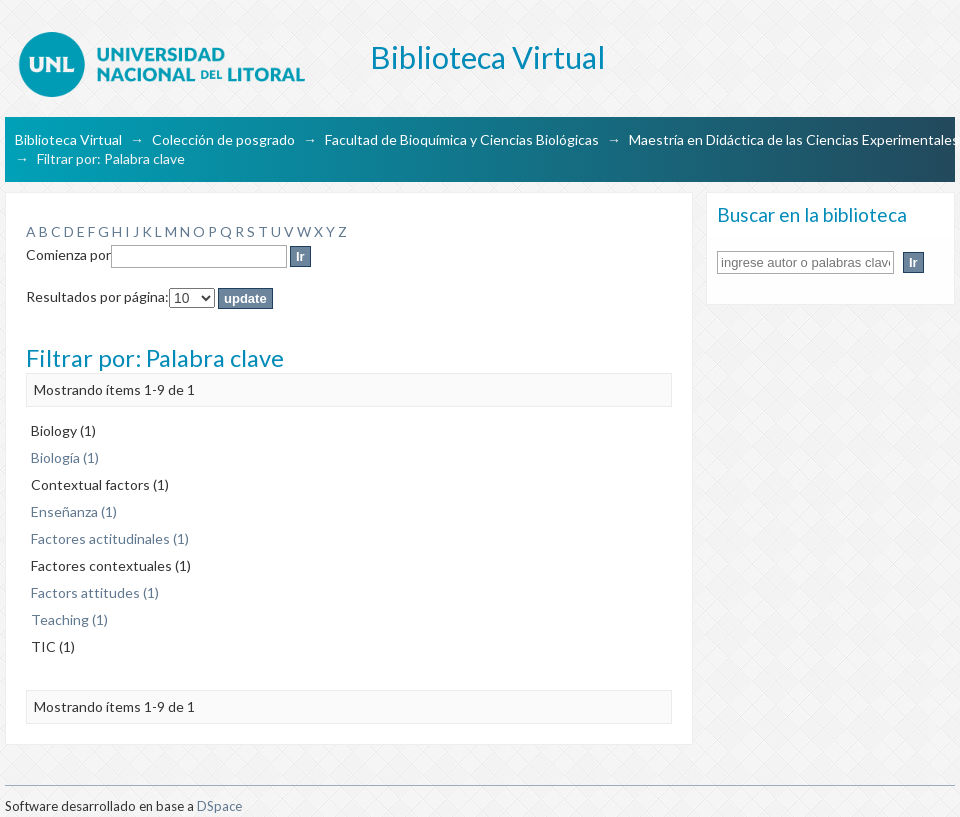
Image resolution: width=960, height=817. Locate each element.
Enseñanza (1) (74, 511)
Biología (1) (65, 457)
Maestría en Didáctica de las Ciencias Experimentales (794, 139)
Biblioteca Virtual (68, 139)
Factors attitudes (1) (95, 592)
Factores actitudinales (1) (110, 538)
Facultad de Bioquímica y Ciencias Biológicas (462, 139)
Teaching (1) (69, 619)
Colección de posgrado (223, 139)
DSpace (219, 806)
